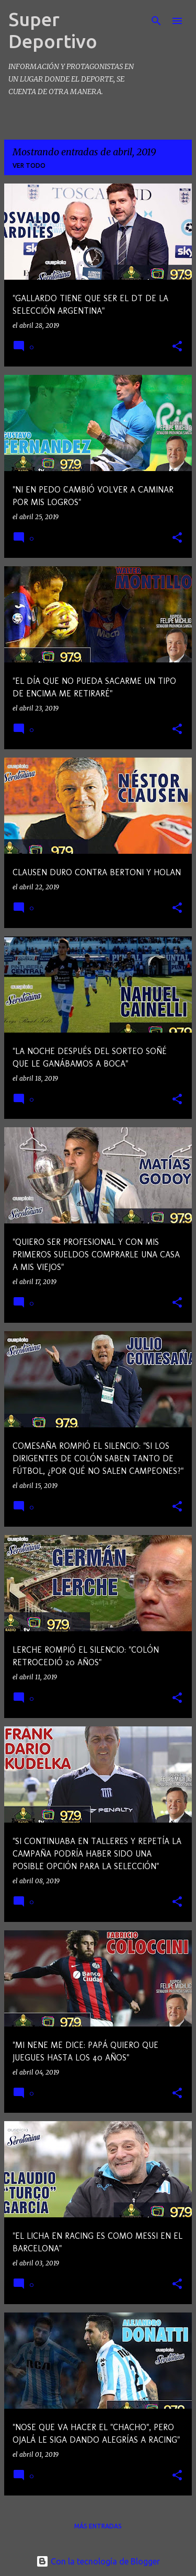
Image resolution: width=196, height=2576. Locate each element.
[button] (177, 347)
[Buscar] (156, 20)
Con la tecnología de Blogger (98, 2561)
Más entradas (98, 2526)
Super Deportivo (52, 30)
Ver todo (29, 165)
